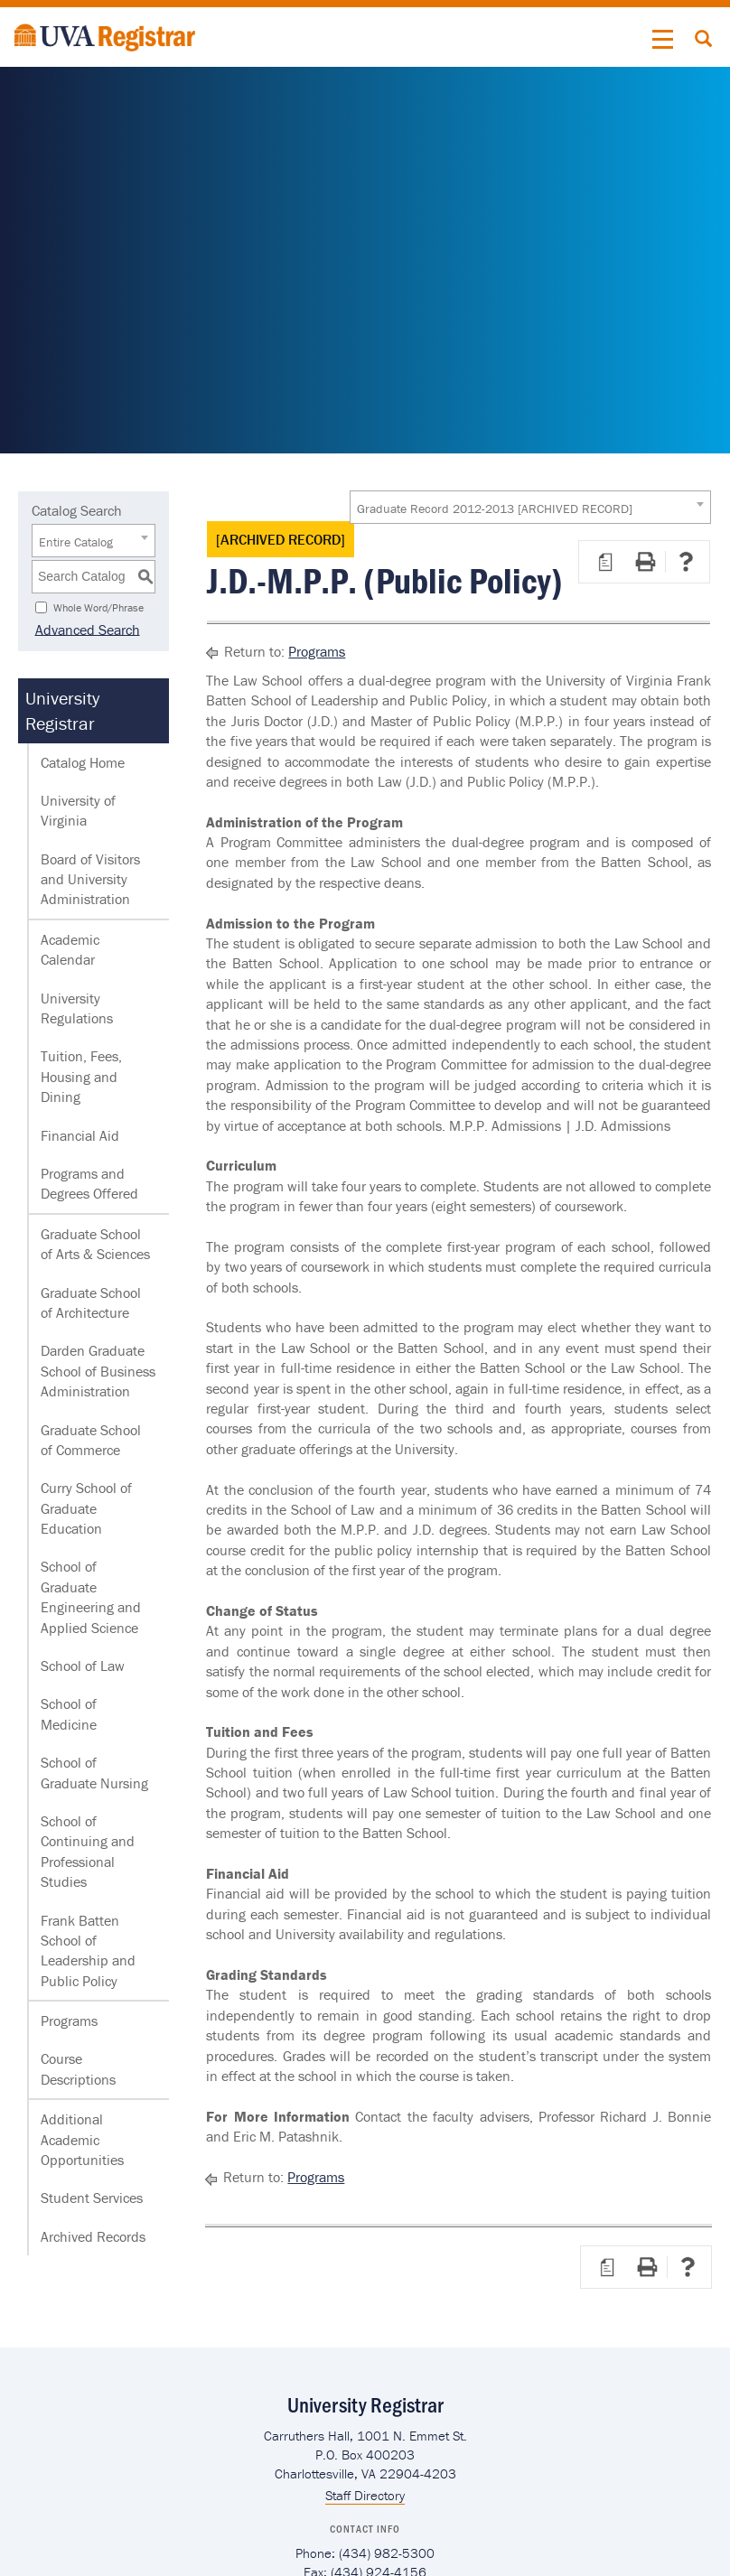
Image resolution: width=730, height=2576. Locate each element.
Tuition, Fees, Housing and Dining (81, 1076)
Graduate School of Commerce (91, 1440)
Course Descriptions (78, 2068)
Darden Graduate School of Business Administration (98, 1370)
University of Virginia (78, 810)
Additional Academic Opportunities (82, 2139)
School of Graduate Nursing (94, 1772)
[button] (663, 39)
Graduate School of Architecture (91, 1302)
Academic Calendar (70, 949)
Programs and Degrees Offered (89, 1183)
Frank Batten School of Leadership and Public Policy (88, 1950)
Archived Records (93, 2236)
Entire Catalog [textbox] (76, 542)
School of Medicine (69, 1713)
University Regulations (77, 1008)
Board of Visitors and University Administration (90, 879)
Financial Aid (80, 1135)
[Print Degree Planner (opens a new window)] (605, 562)
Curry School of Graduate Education (86, 1508)
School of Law (83, 1666)
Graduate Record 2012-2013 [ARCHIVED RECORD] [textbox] (494, 508)
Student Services (92, 2198)
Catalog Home (83, 762)
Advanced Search (84, 629)
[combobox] (530, 507)
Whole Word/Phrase (98, 606)
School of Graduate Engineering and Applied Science (91, 1596)
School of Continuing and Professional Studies (88, 1851)
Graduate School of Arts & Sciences (95, 1244)
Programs (69, 2020)
